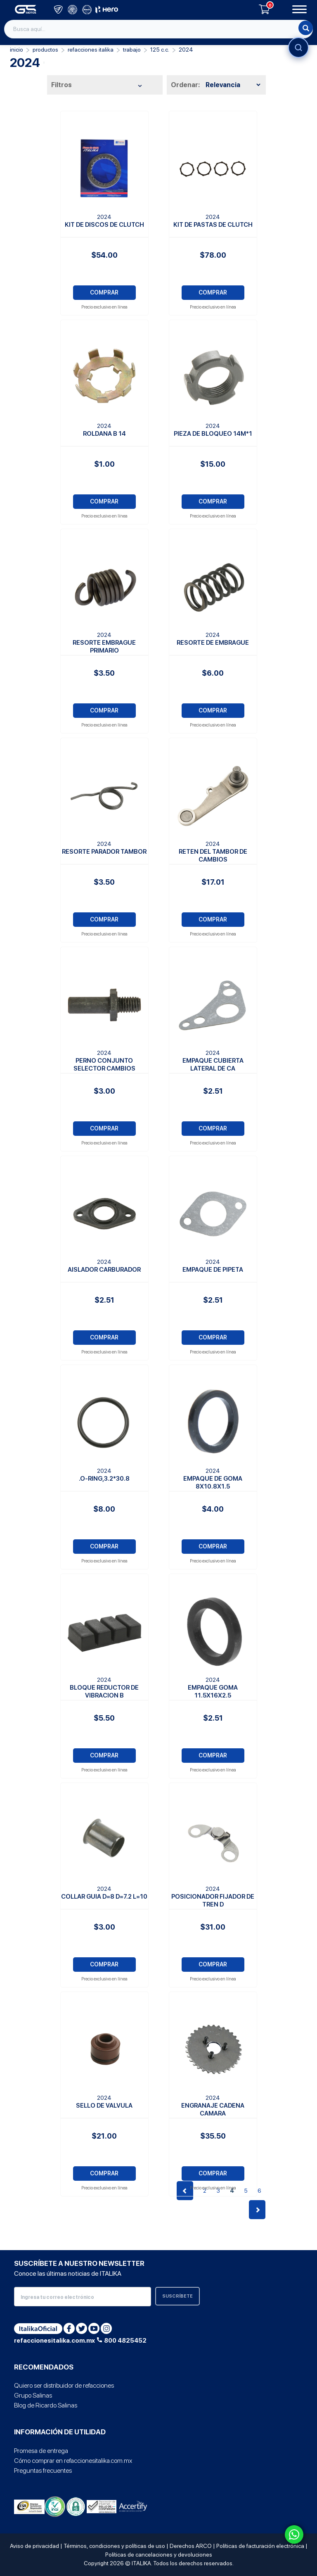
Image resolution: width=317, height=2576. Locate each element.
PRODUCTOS (45, 49)
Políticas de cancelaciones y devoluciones (158, 2554)
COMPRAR (104, 292)
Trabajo (132, 49)
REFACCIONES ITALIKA (91, 49)
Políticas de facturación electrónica (260, 2546)
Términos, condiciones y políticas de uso (114, 2546)
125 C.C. (159, 49)
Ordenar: (185, 85)
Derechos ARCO (191, 2546)
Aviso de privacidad (34, 2546)
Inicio (16, 49)
